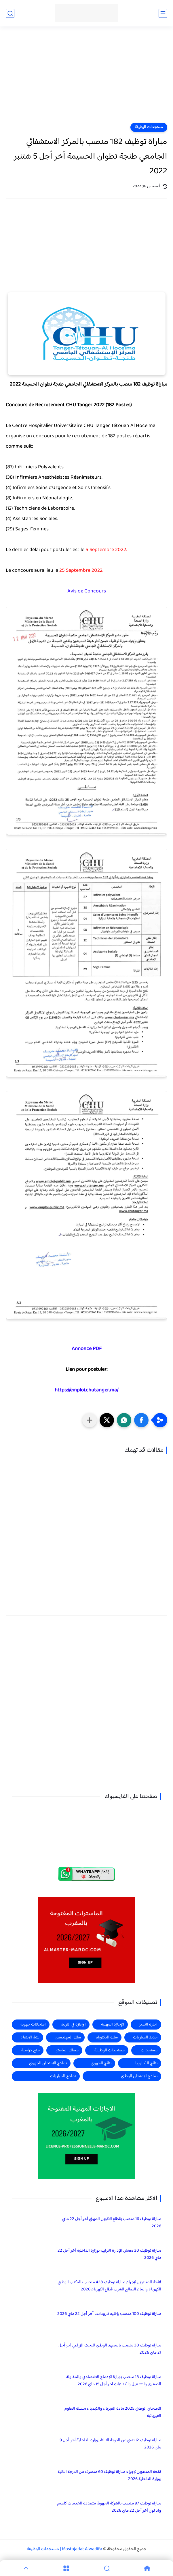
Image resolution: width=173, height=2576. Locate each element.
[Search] (107, 2568)
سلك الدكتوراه (107, 2037)
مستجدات (149, 2050)
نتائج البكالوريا (146, 2063)
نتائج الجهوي (101, 2063)
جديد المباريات (145, 2037)
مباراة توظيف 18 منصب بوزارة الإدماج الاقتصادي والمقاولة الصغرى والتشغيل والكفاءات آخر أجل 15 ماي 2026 (113, 2380)
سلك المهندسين (68, 2037)
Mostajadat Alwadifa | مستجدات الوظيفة (64, 2549)
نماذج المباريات (63, 2076)
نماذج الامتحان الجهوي (48, 2063)
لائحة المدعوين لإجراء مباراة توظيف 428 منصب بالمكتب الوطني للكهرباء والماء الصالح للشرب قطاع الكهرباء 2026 (109, 2286)
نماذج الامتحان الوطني (139, 2076)
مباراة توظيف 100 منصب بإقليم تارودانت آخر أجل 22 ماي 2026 (109, 2313)
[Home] (147, 2568)
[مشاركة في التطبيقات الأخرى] (89, 1420)
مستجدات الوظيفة (149, 127)
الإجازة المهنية (112, 2024)
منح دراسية (30, 2050)
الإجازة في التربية (73, 2024)
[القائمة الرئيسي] (163, 13)
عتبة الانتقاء (29, 2037)
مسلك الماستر (67, 2050)
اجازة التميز (148, 2024)
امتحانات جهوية (33, 2024)
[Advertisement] (86, 78)
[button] (141, 1420)
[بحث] (10, 13)
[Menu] (66, 2568)
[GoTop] (26, 2568)
